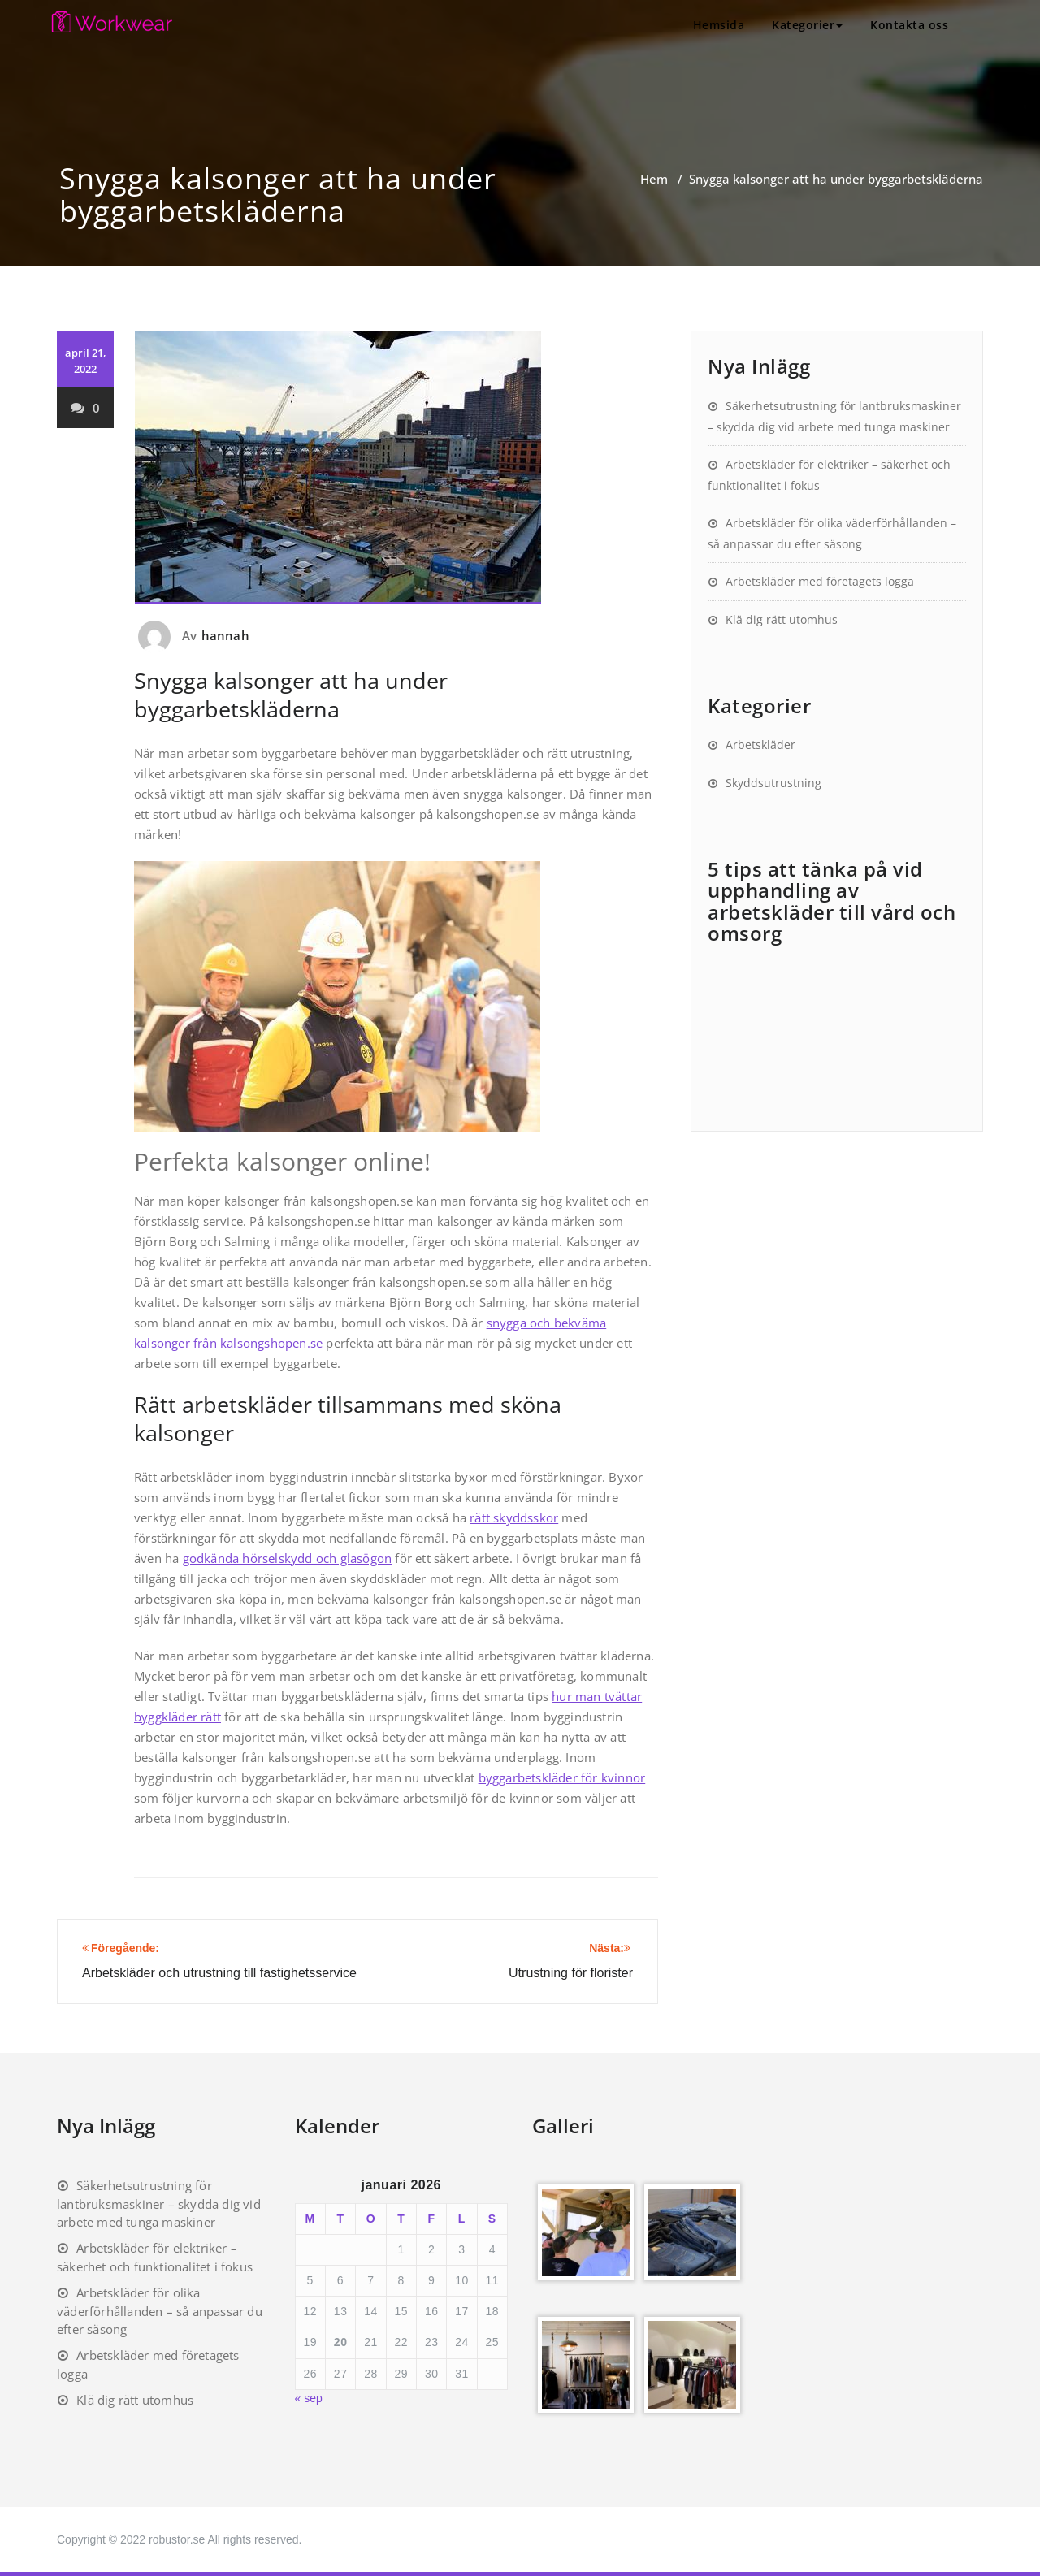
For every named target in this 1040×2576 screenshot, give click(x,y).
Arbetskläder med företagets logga (820, 581)
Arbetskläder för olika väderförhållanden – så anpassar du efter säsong (159, 2310)
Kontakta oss (909, 24)
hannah (225, 635)
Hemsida (719, 24)
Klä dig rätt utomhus (782, 619)
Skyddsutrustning (773, 782)
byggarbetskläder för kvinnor (562, 1777)
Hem (654, 179)
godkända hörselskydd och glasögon (287, 1558)
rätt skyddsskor (514, 1517)
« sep (309, 2398)
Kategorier (807, 24)
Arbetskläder (760, 744)
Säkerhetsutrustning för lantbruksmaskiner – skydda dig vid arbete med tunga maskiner (159, 2203)
